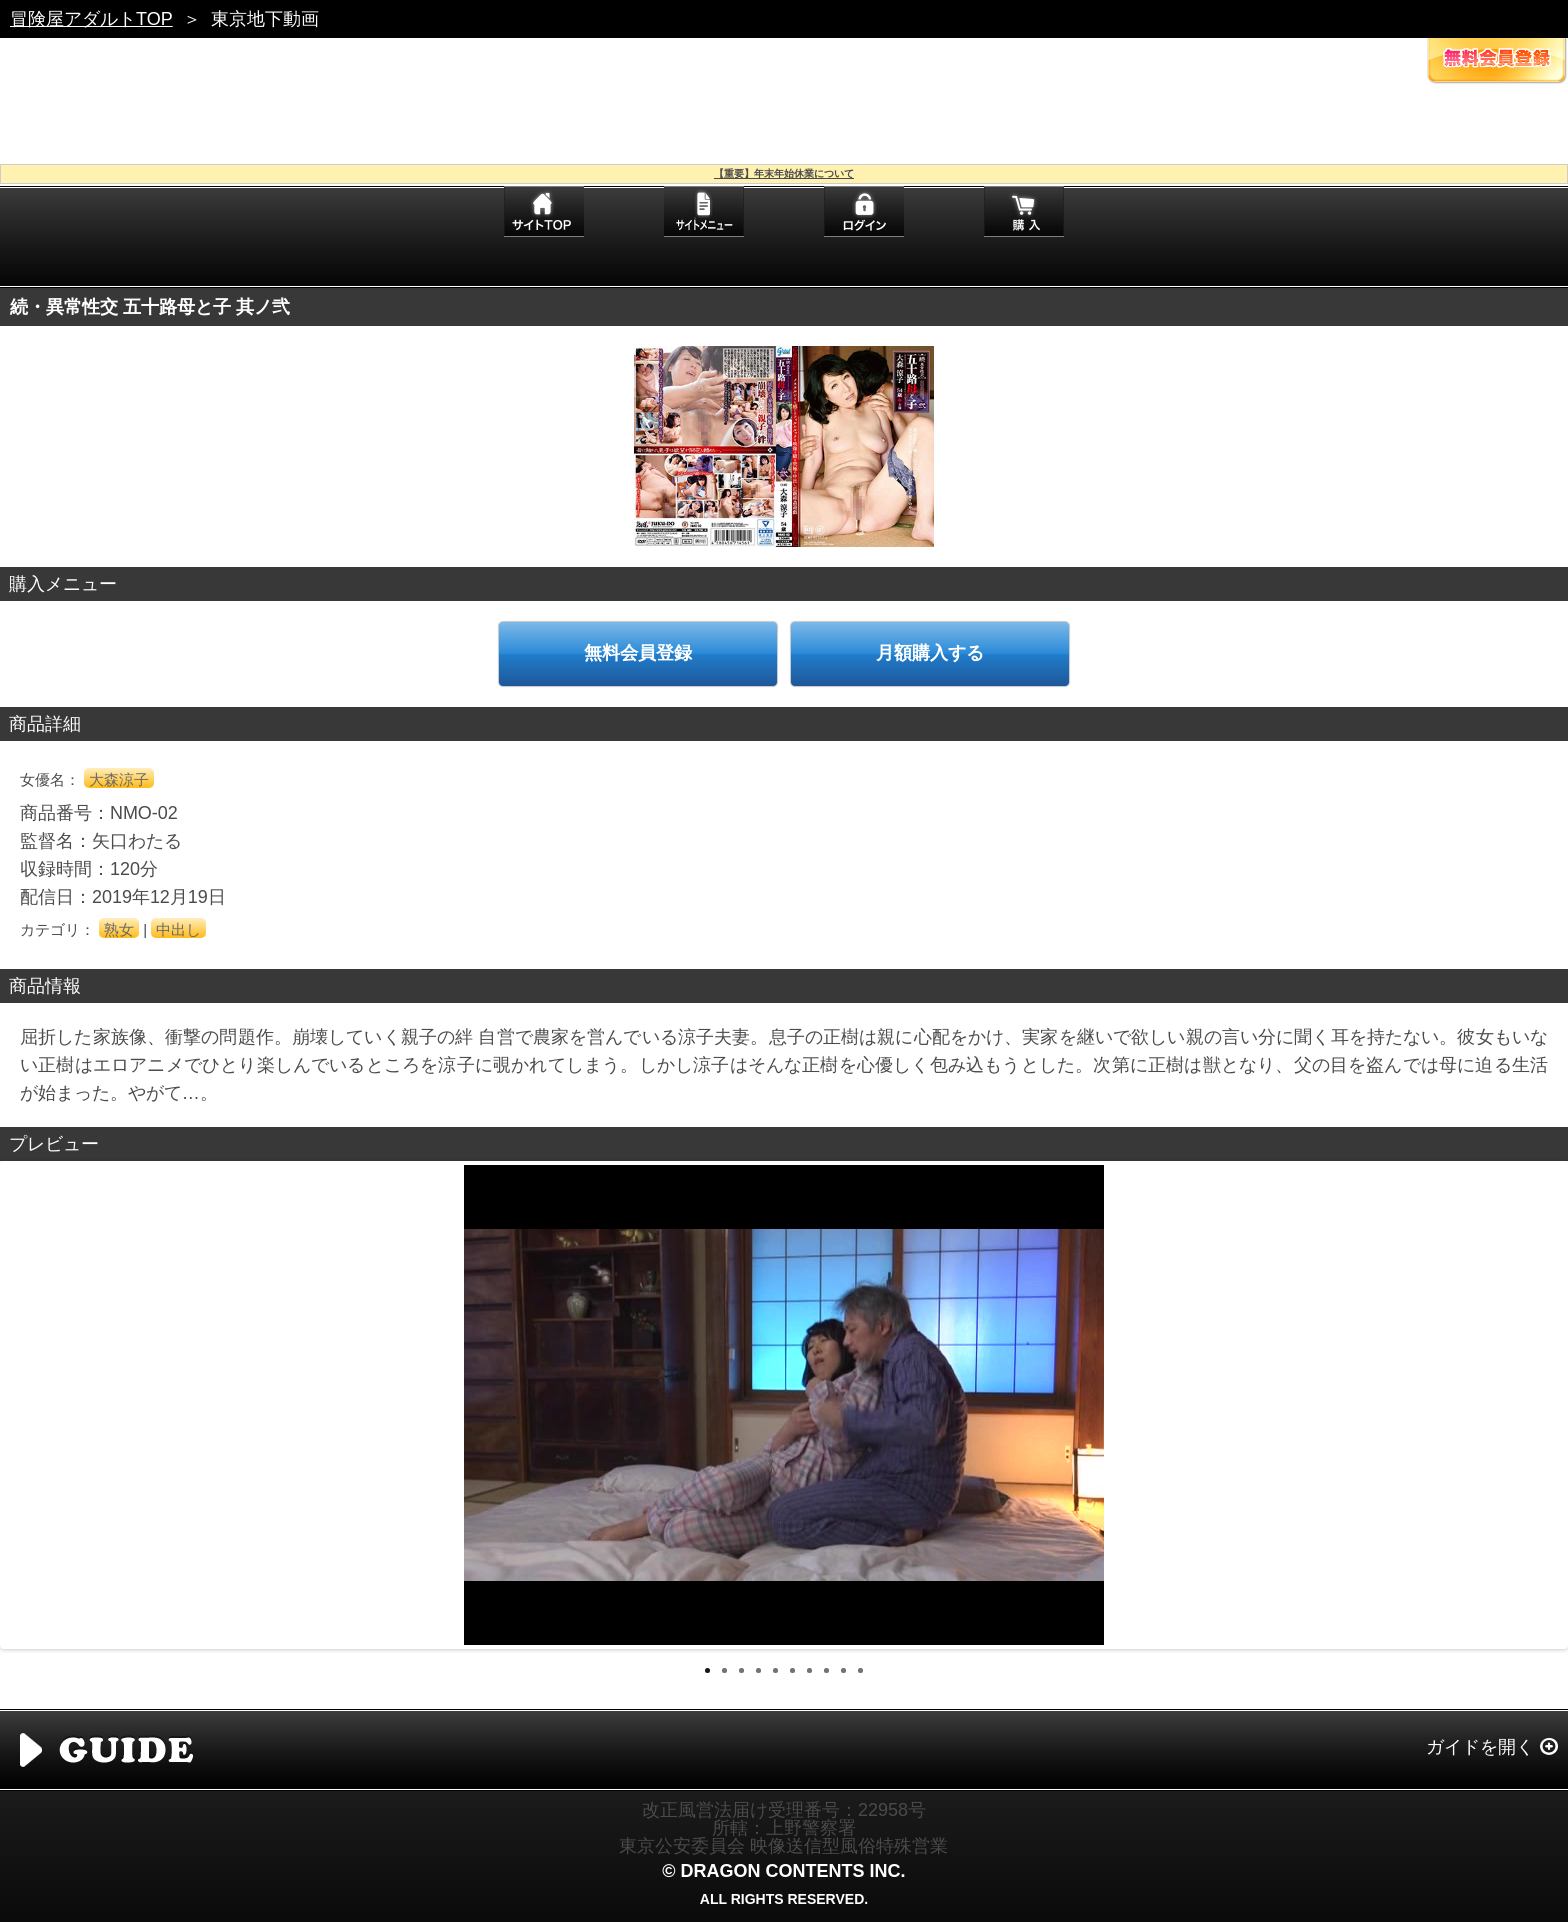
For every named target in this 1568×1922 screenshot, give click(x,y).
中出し (178, 929)
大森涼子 (119, 779)
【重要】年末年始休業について (784, 173)
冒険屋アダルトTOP (91, 19)
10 (860, 1670)
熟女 (119, 929)
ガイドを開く (1480, 1747)
